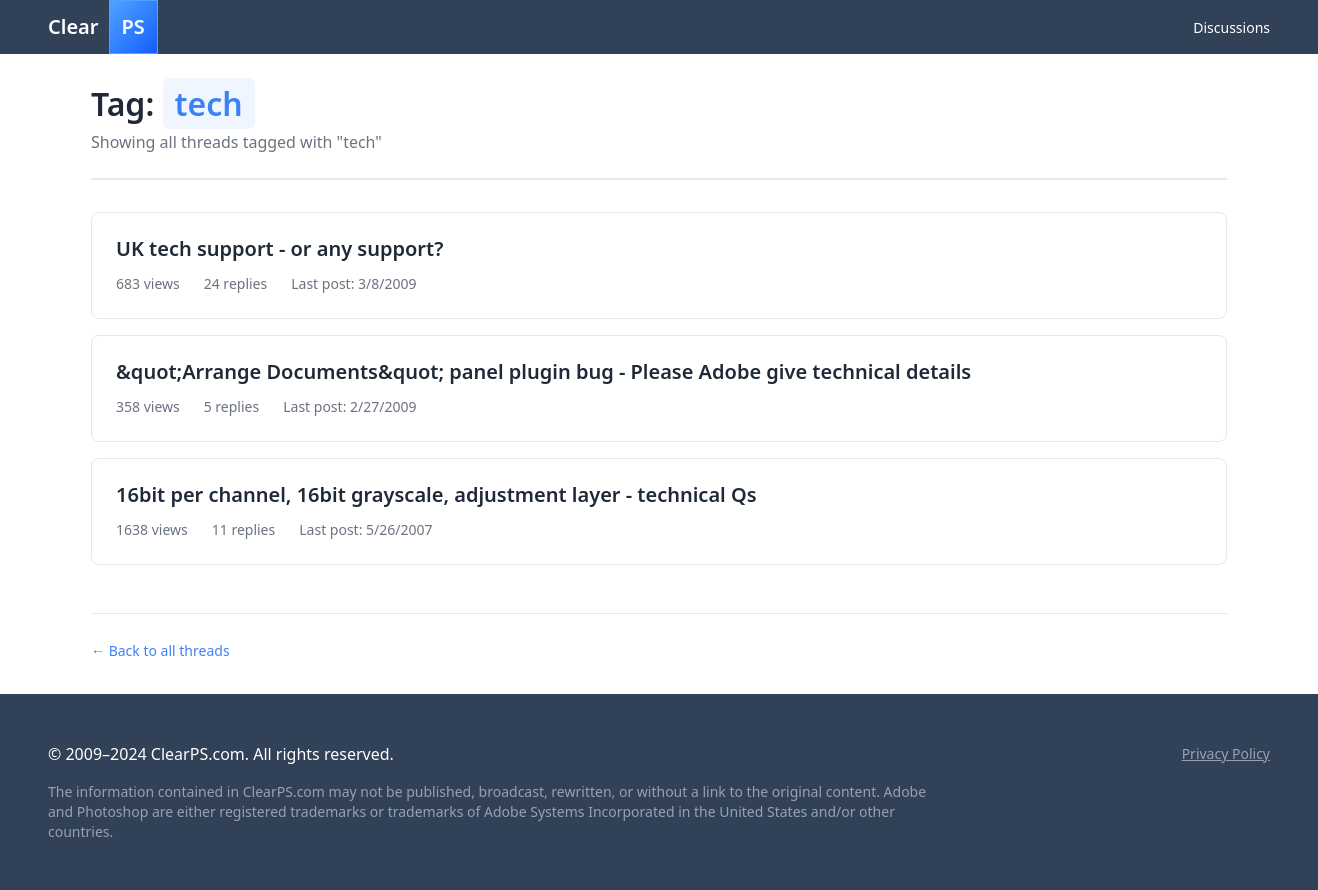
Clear (103, 27)
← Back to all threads (160, 650)
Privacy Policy (1226, 753)
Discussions (1231, 27)
